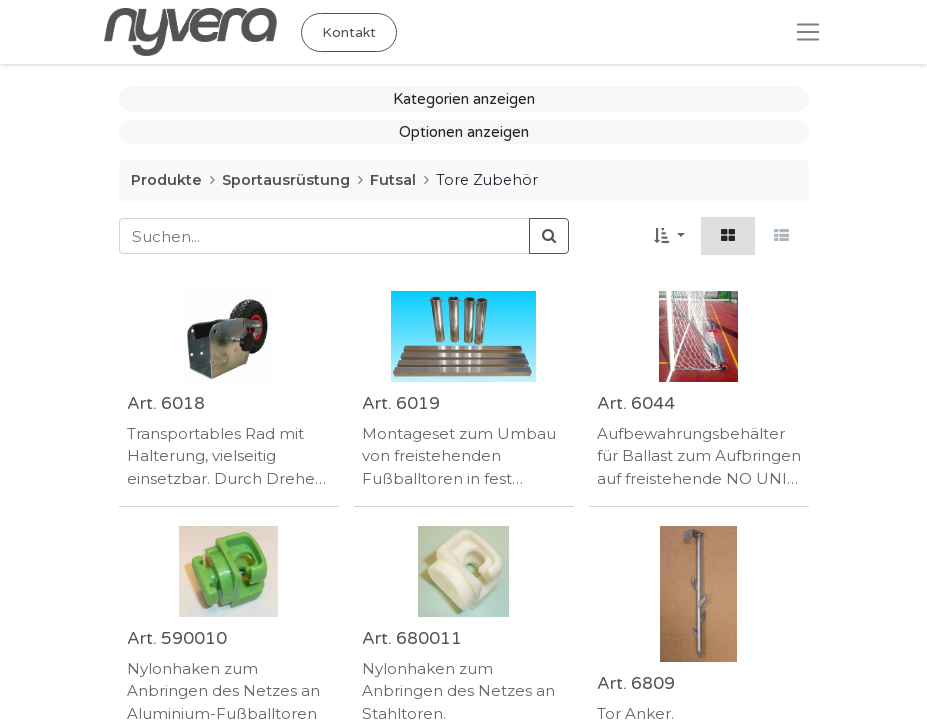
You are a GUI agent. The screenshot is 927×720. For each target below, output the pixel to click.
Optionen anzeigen (464, 132)
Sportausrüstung (286, 180)
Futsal (393, 180)
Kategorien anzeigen (464, 99)
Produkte (166, 180)
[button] (669, 236)
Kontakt (349, 32)
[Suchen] (549, 236)
